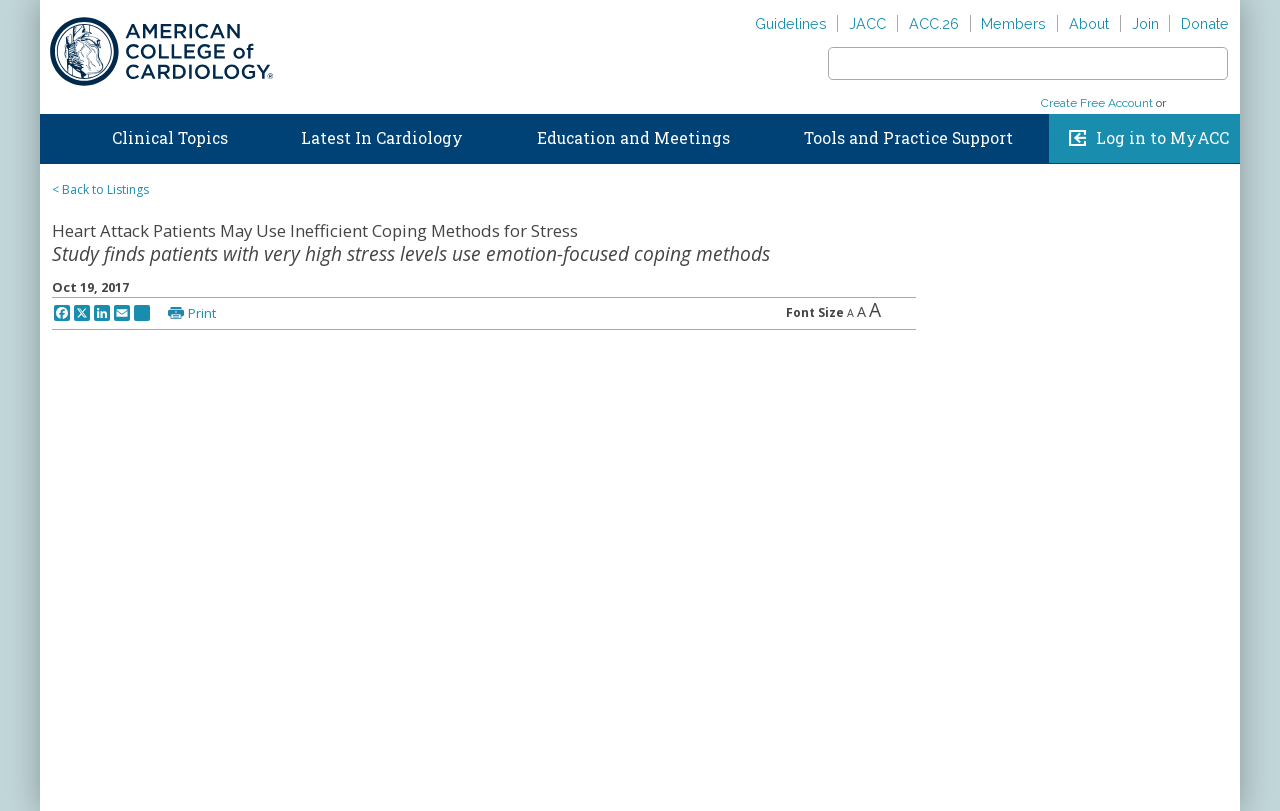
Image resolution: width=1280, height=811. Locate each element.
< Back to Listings (100, 189)
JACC (867, 23)
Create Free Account (1097, 103)
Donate (1205, 23)
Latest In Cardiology (382, 138)
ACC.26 (934, 23)
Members (1013, 23)
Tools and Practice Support (908, 138)
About (1089, 23)
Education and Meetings (633, 138)
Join (1145, 23)
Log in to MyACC (1162, 138)
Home (59, 134)
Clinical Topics (170, 138)
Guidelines (791, 23)
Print (202, 313)
